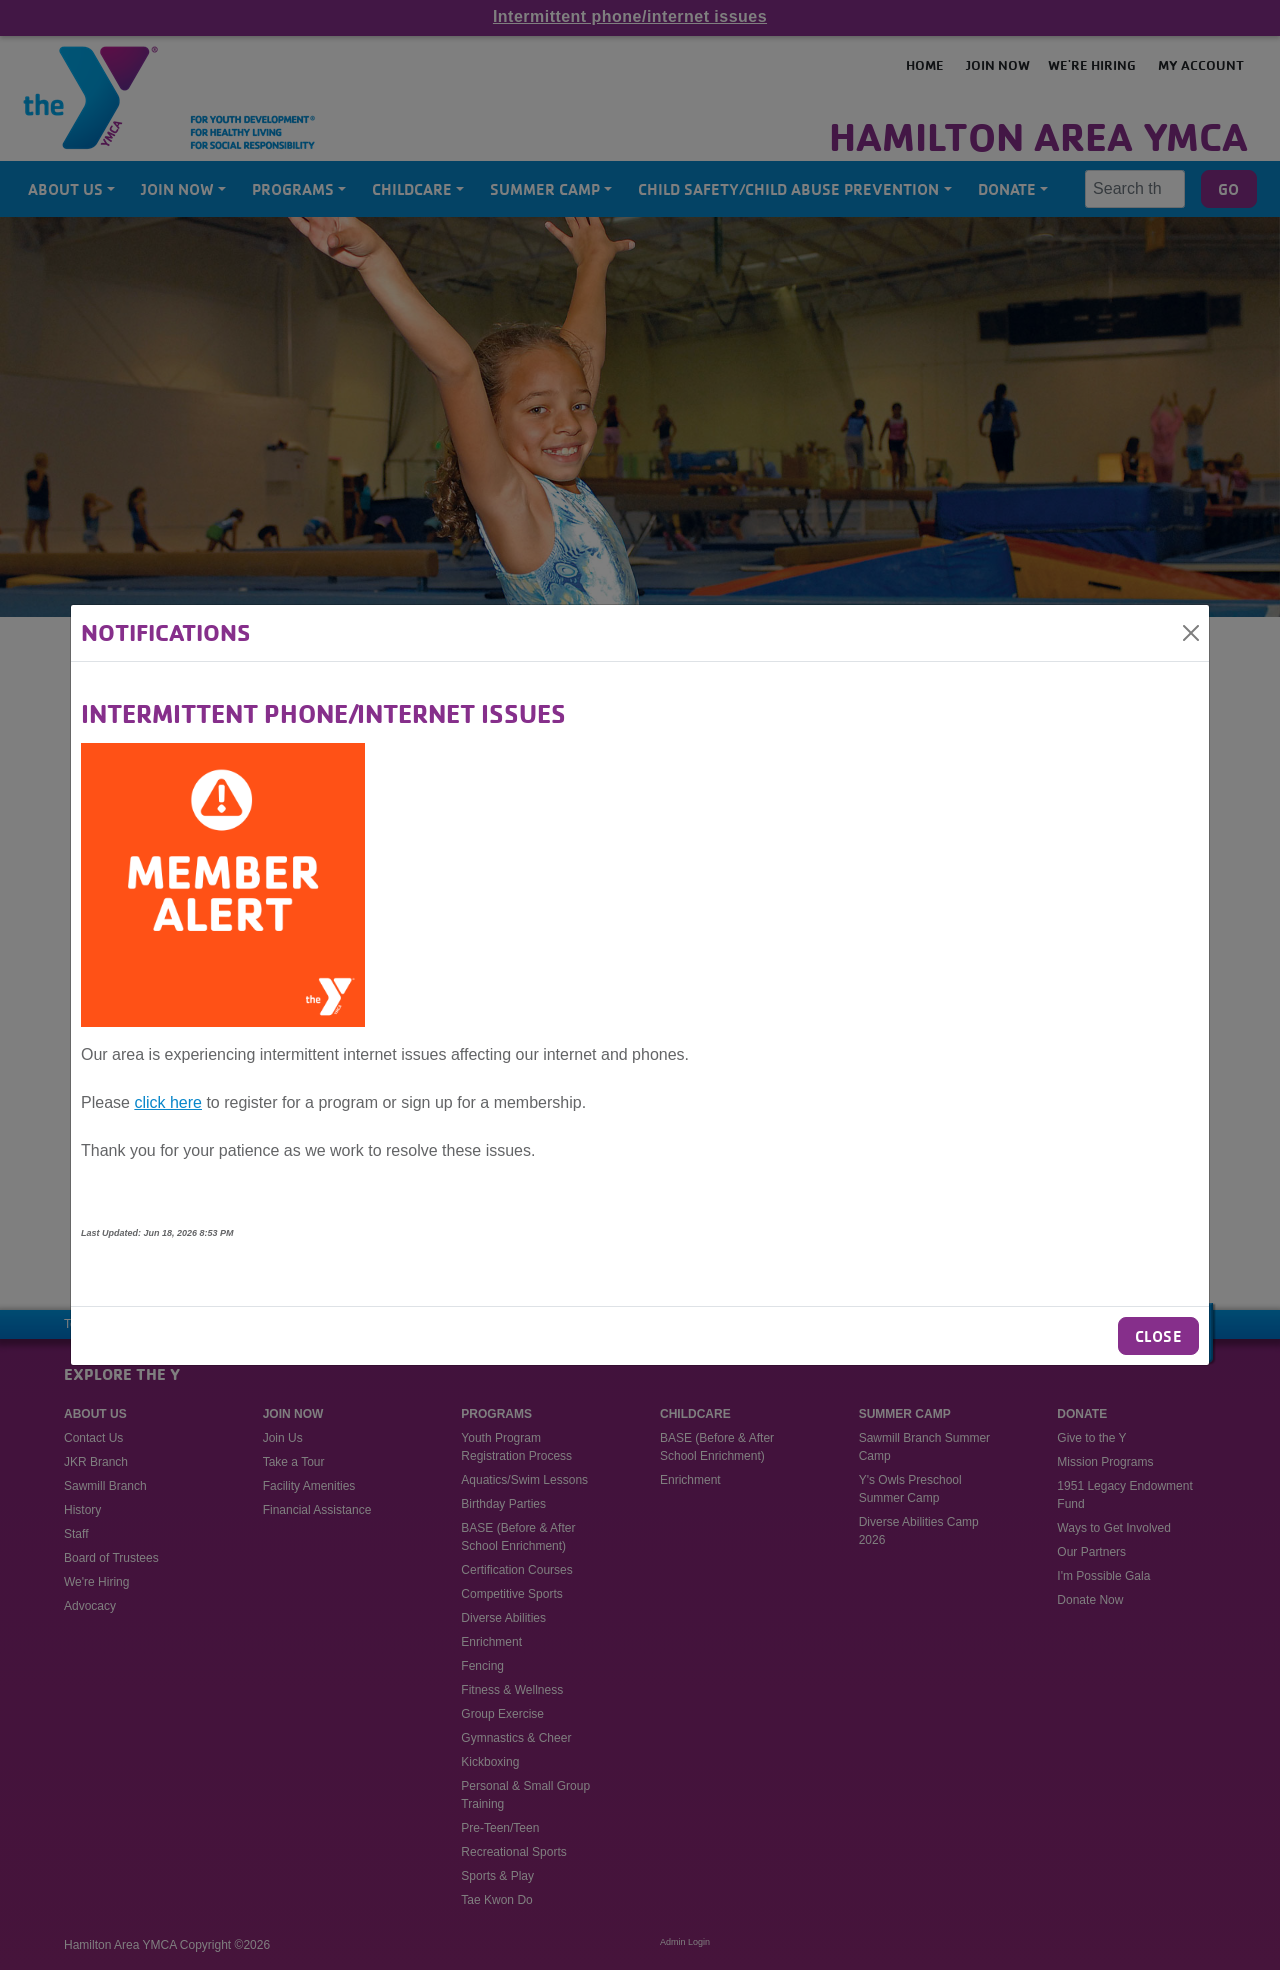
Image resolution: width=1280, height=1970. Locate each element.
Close (1158, 1336)
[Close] (1191, 633)
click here (168, 1102)
